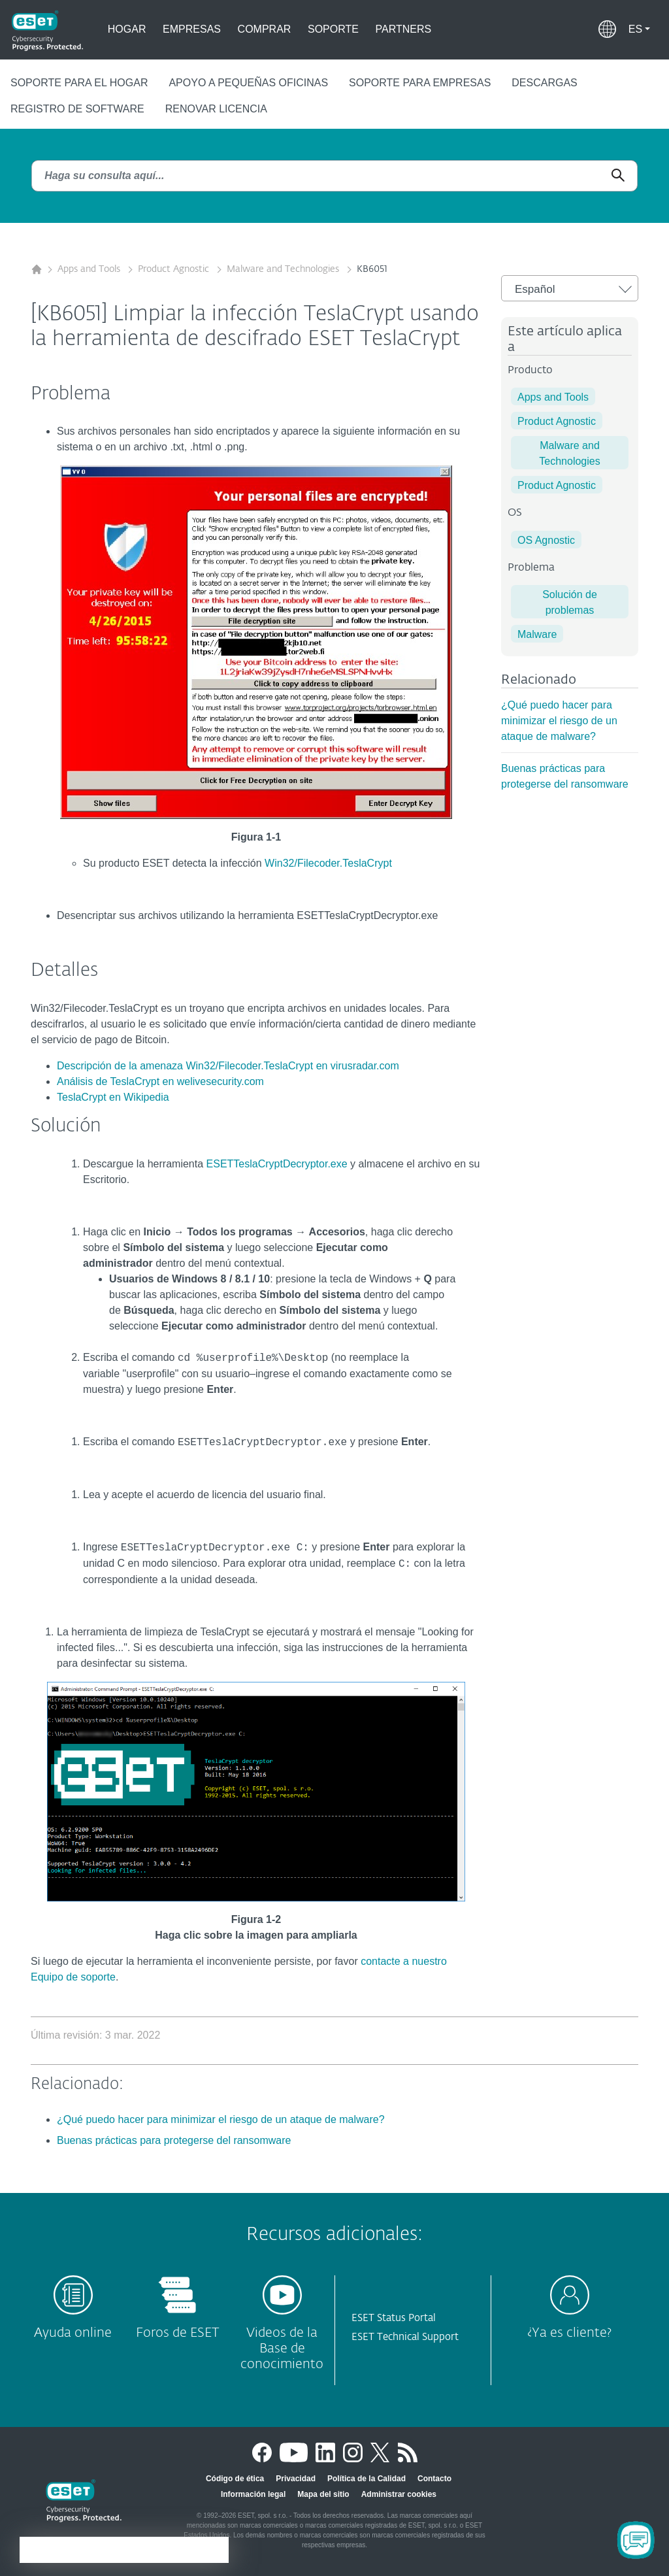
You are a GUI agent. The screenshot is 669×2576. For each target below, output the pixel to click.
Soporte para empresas (420, 82)
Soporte (333, 29)
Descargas (544, 82)
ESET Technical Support (405, 2337)
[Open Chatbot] (636, 2540)
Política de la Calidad (366, 2478)
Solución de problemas (569, 602)
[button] (639, 29)
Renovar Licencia (216, 108)
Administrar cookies (398, 2494)
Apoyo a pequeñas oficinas (248, 82)
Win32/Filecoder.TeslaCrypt (328, 863)
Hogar (127, 29)
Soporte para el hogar (79, 82)
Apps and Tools (90, 269)
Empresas (192, 29)
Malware (537, 634)
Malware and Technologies (284, 269)
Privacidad (296, 2478)
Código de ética (235, 2478)
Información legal (253, 2494)
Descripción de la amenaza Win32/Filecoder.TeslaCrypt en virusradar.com (228, 1065)
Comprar (264, 29)
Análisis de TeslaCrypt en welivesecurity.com (160, 1081)
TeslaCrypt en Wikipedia (113, 1097)
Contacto (434, 2478)
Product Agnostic (175, 269)
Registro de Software (77, 108)
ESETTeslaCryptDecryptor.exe (277, 1163)
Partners (404, 29)
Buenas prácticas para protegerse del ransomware (174, 2140)
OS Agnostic (546, 540)
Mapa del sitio (323, 2494)
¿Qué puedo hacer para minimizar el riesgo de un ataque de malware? (559, 720)
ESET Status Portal (393, 2318)
